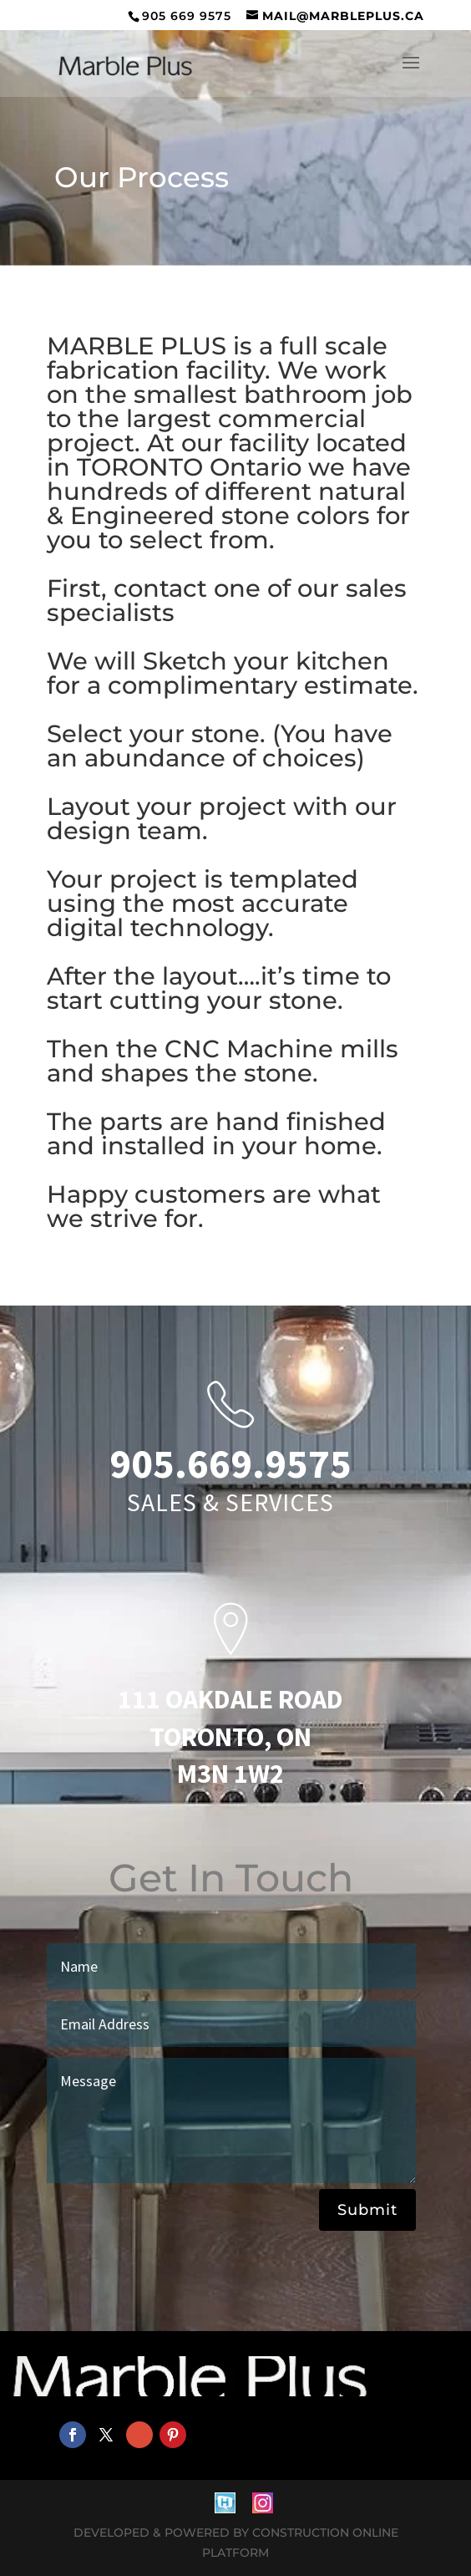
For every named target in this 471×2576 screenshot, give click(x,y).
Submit (367, 2210)
